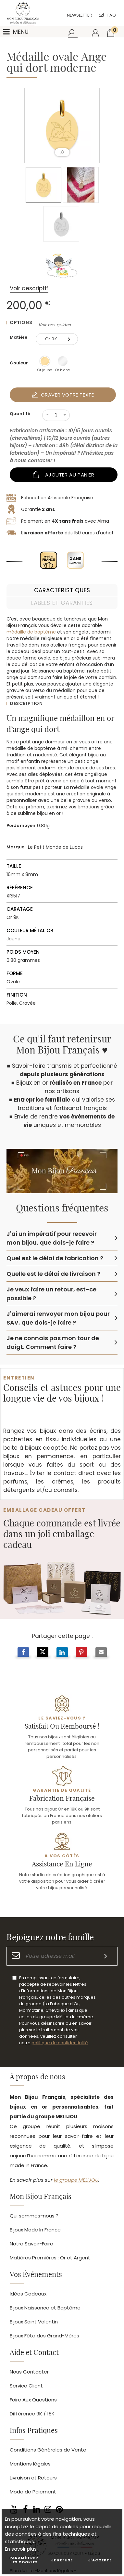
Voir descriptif (29, 288)
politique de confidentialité (59, 2043)
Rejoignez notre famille (50, 1937)
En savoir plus (21, 2548)
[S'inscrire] (105, 1956)
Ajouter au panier (69, 474)
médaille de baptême (31, 632)
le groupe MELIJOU (76, 2180)
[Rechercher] (72, 32)
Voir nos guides (55, 325)
